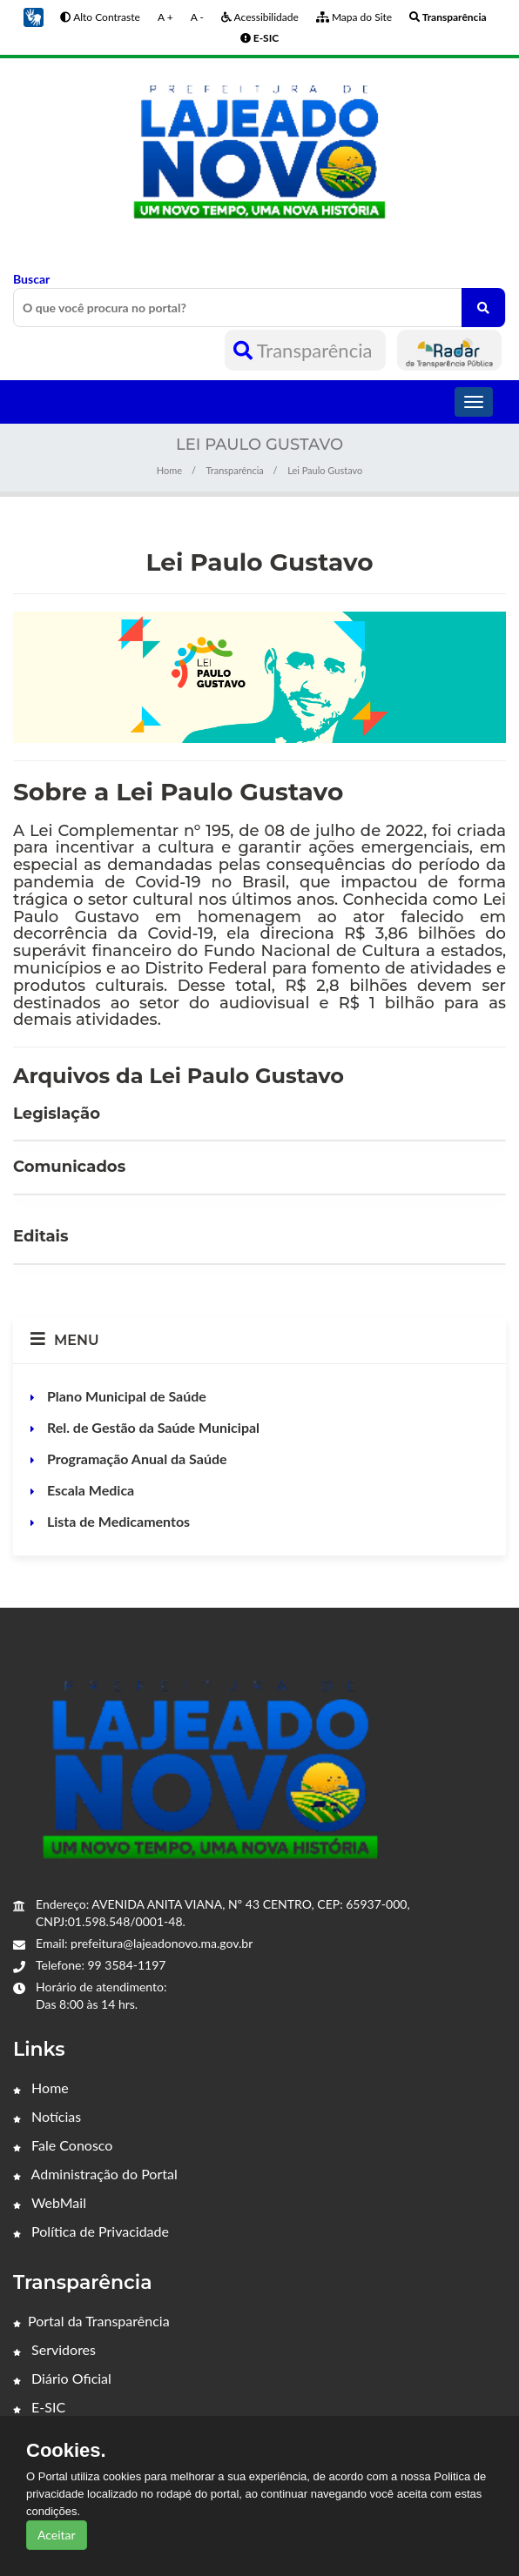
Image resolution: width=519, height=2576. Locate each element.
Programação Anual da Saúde (135, 1458)
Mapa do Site (354, 16)
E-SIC (39, 2407)
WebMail (49, 2202)
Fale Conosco (62, 2145)
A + (165, 16)
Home (169, 470)
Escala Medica (89, 1490)
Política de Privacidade (91, 2231)
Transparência (305, 350)
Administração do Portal (95, 2173)
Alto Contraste (99, 16)
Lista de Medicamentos (117, 1521)
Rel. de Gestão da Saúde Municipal (152, 1427)
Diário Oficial (62, 2378)
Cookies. (66, 2450)
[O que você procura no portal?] (483, 307)
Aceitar (56, 2534)
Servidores (54, 2349)
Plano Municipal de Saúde (125, 1396)
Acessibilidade (260, 16)
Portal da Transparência (91, 2320)
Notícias (47, 2116)
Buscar (259, 299)
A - (197, 16)
